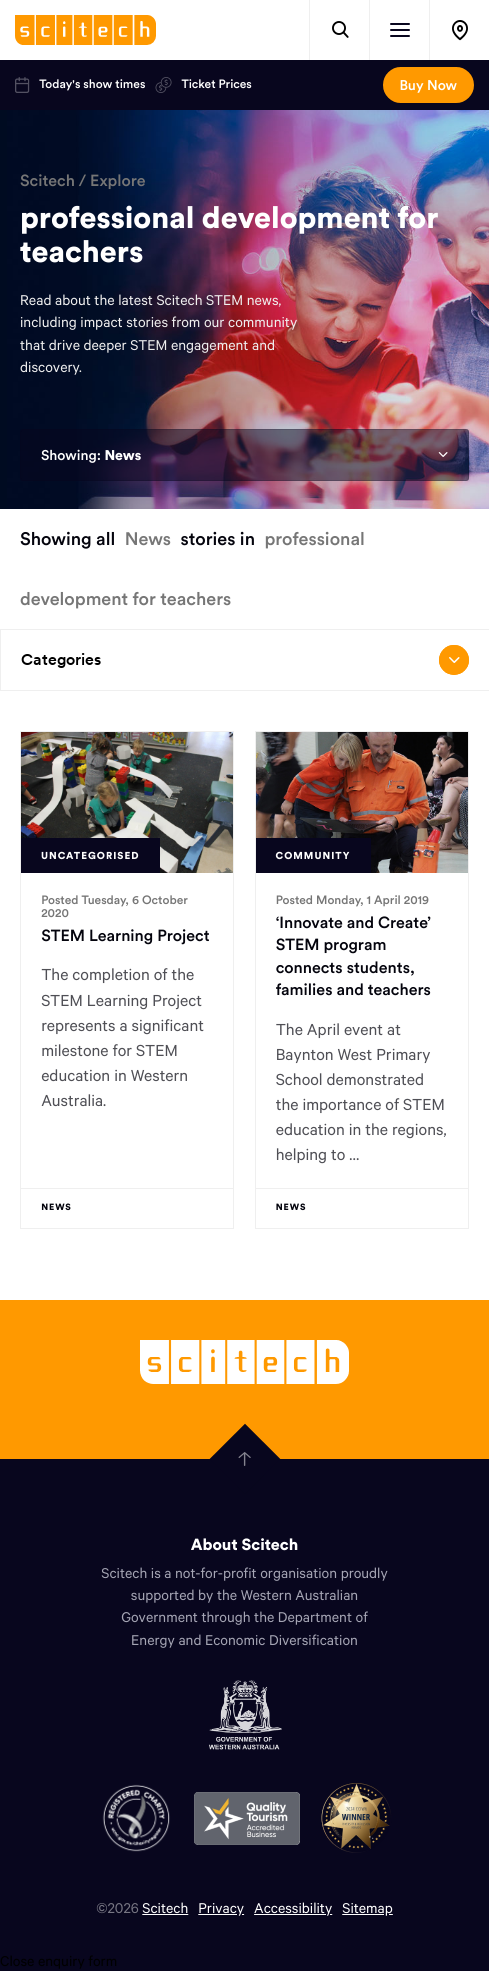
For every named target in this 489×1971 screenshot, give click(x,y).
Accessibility (293, 1907)
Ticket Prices (203, 85)
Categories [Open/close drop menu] (245, 660)
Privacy (221, 1907)
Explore (118, 181)
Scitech (47, 181)
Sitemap (367, 1907)
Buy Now (428, 85)
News (122, 455)
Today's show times (80, 85)
